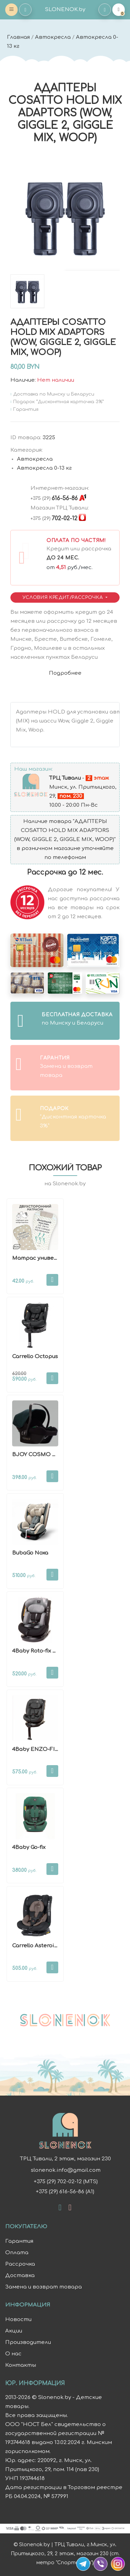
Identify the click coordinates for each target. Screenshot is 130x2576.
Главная (18, 37)
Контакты (20, 2365)
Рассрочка (20, 2264)
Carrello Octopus (35, 1357)
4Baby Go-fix (28, 1847)
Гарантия (19, 2241)
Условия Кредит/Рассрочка (63, 597)
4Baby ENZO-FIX (35, 1749)
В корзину (52, 1280)
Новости (18, 2319)
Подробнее (65, 673)
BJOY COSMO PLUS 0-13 (45, 1455)
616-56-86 (54, 498)
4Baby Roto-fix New (38, 1651)
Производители (28, 2342)
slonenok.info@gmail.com (65, 2170)
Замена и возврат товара (43, 2287)
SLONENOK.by (65, 9)
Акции (13, 2331)
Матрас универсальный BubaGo (58, 1258)
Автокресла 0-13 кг (44, 468)
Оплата (16, 2253)
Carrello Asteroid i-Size (43, 1946)
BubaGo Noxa (30, 1553)
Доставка (20, 2275)
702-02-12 (54, 518)
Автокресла (53, 37)
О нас (13, 2354)
